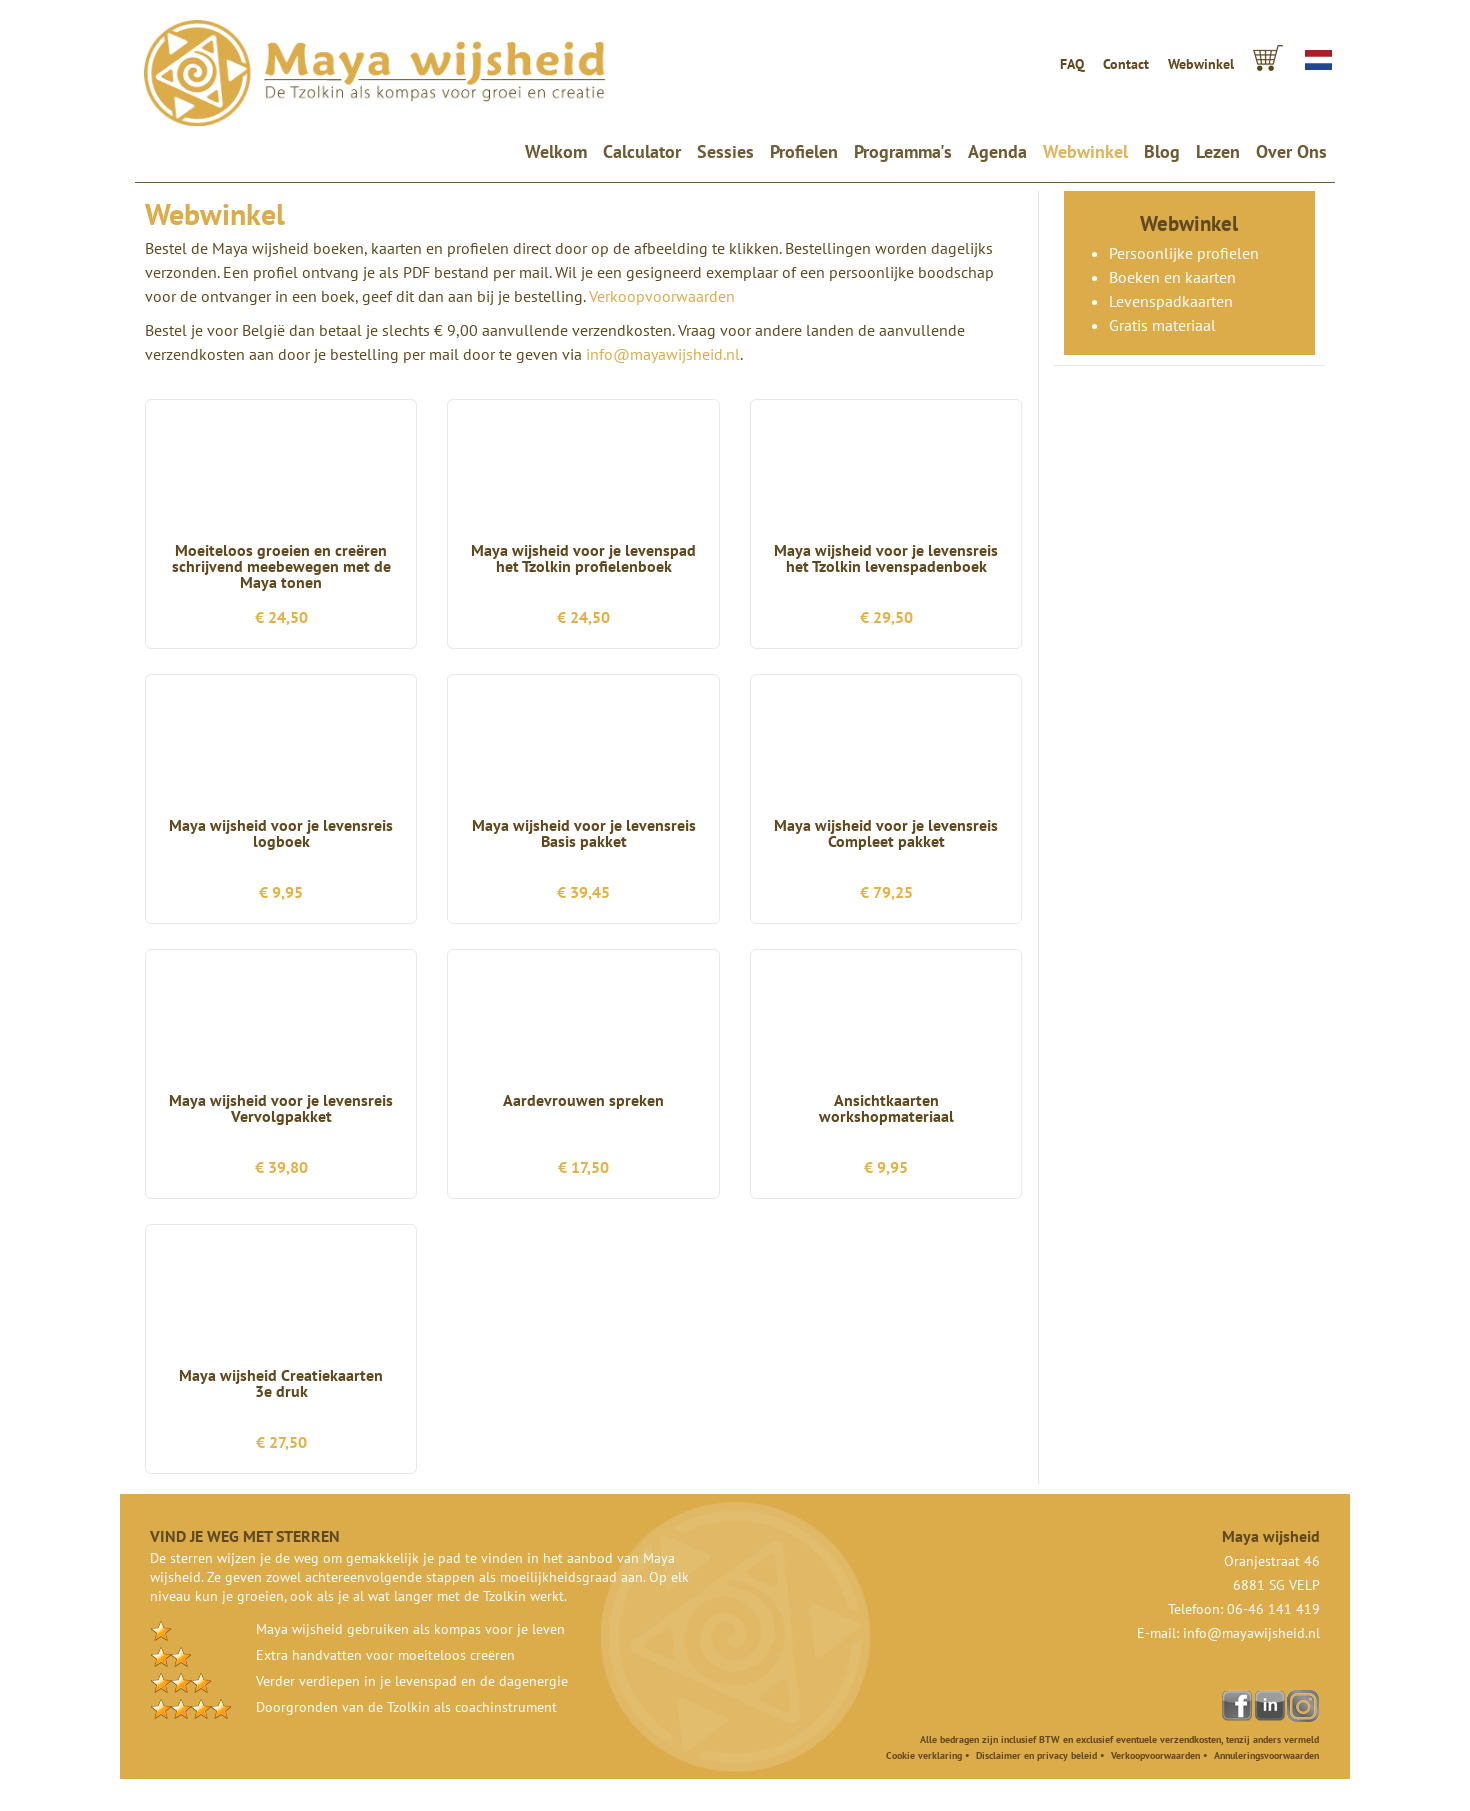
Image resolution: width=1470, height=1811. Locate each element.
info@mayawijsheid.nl (663, 354)
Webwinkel (1201, 64)
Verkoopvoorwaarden (662, 296)
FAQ (1072, 64)
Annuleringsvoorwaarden (1266, 1755)
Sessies (725, 151)
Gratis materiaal (1162, 325)
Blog (1162, 151)
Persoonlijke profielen (1184, 253)
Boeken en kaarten (1172, 277)
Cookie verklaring (924, 1755)
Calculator (642, 151)
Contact (1126, 64)
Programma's (903, 151)
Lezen (1218, 151)
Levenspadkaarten (1171, 301)
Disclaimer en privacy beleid (1036, 1755)
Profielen (804, 151)
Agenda (997, 151)
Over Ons (1291, 151)
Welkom (560, 151)
